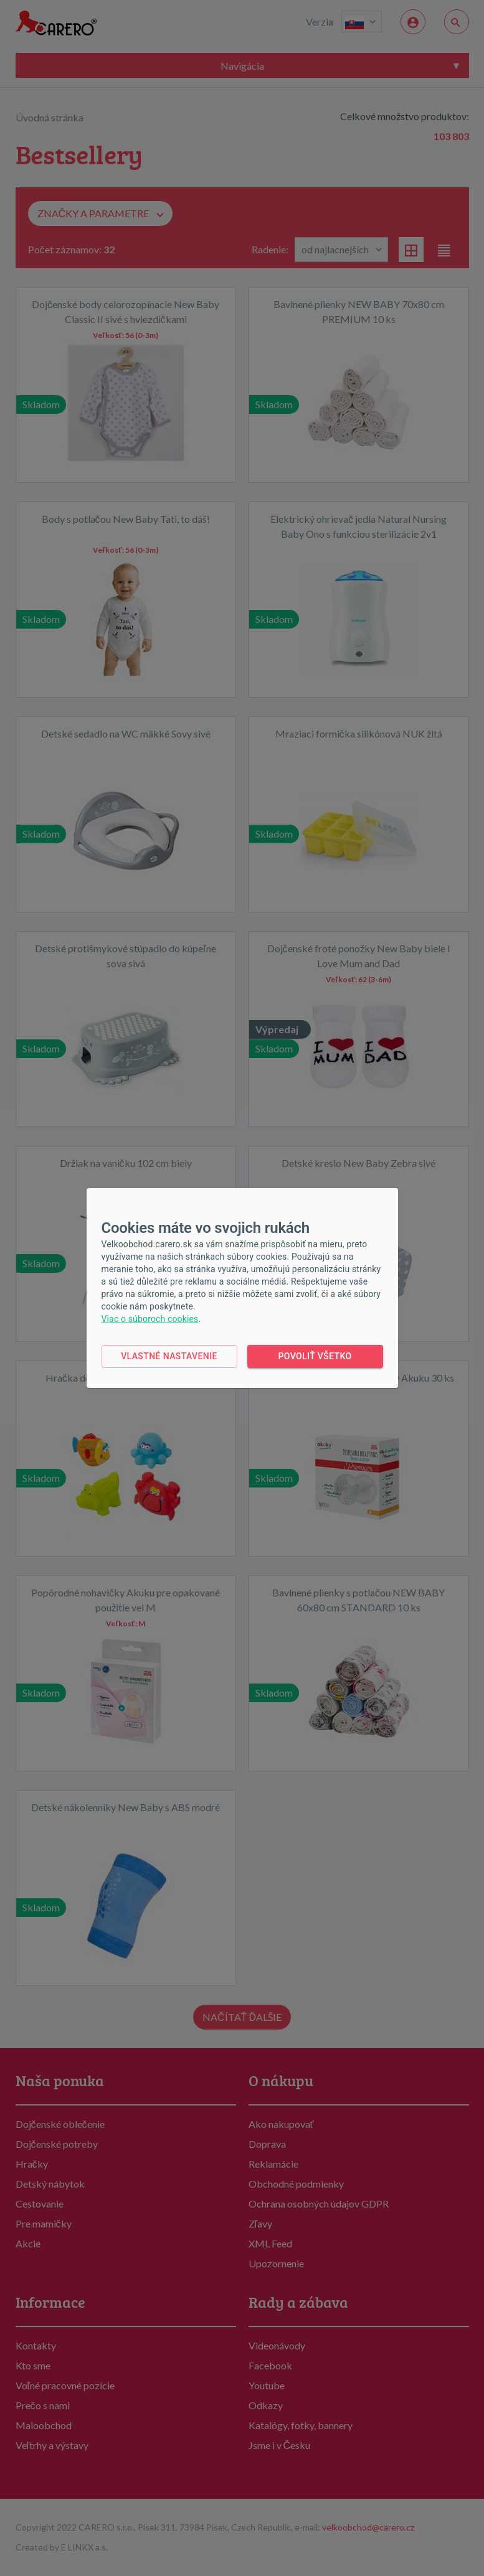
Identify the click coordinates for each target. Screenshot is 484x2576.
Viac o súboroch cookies (150, 1319)
